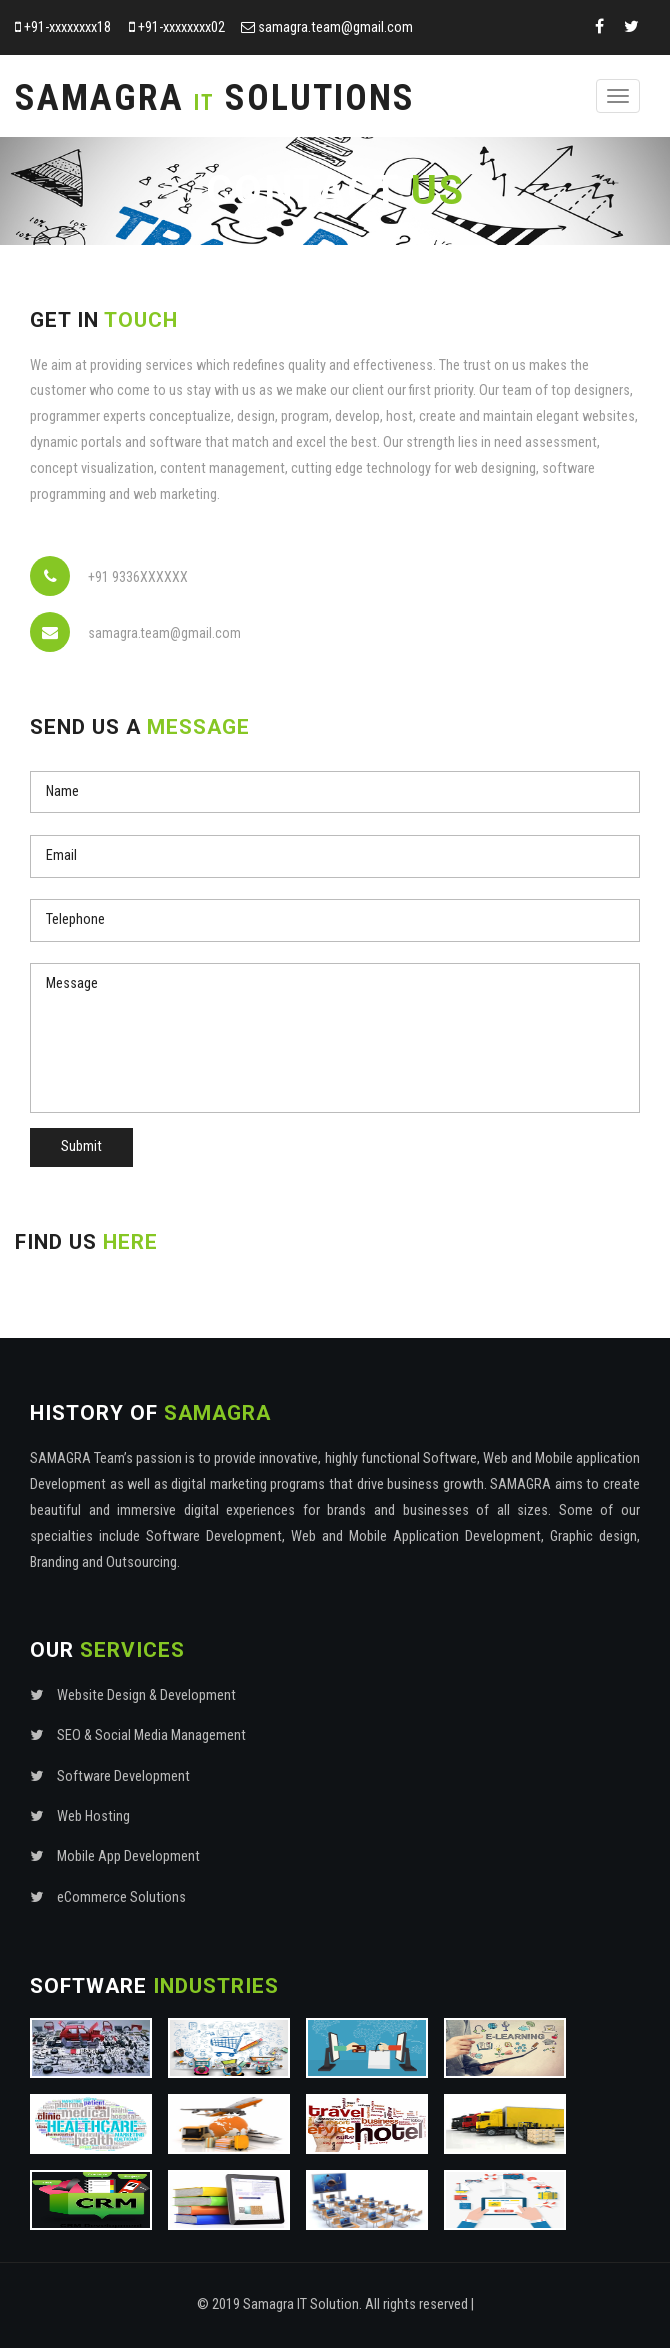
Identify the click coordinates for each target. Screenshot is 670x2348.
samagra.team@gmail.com (335, 27)
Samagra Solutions (215, 98)
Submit (81, 1146)
